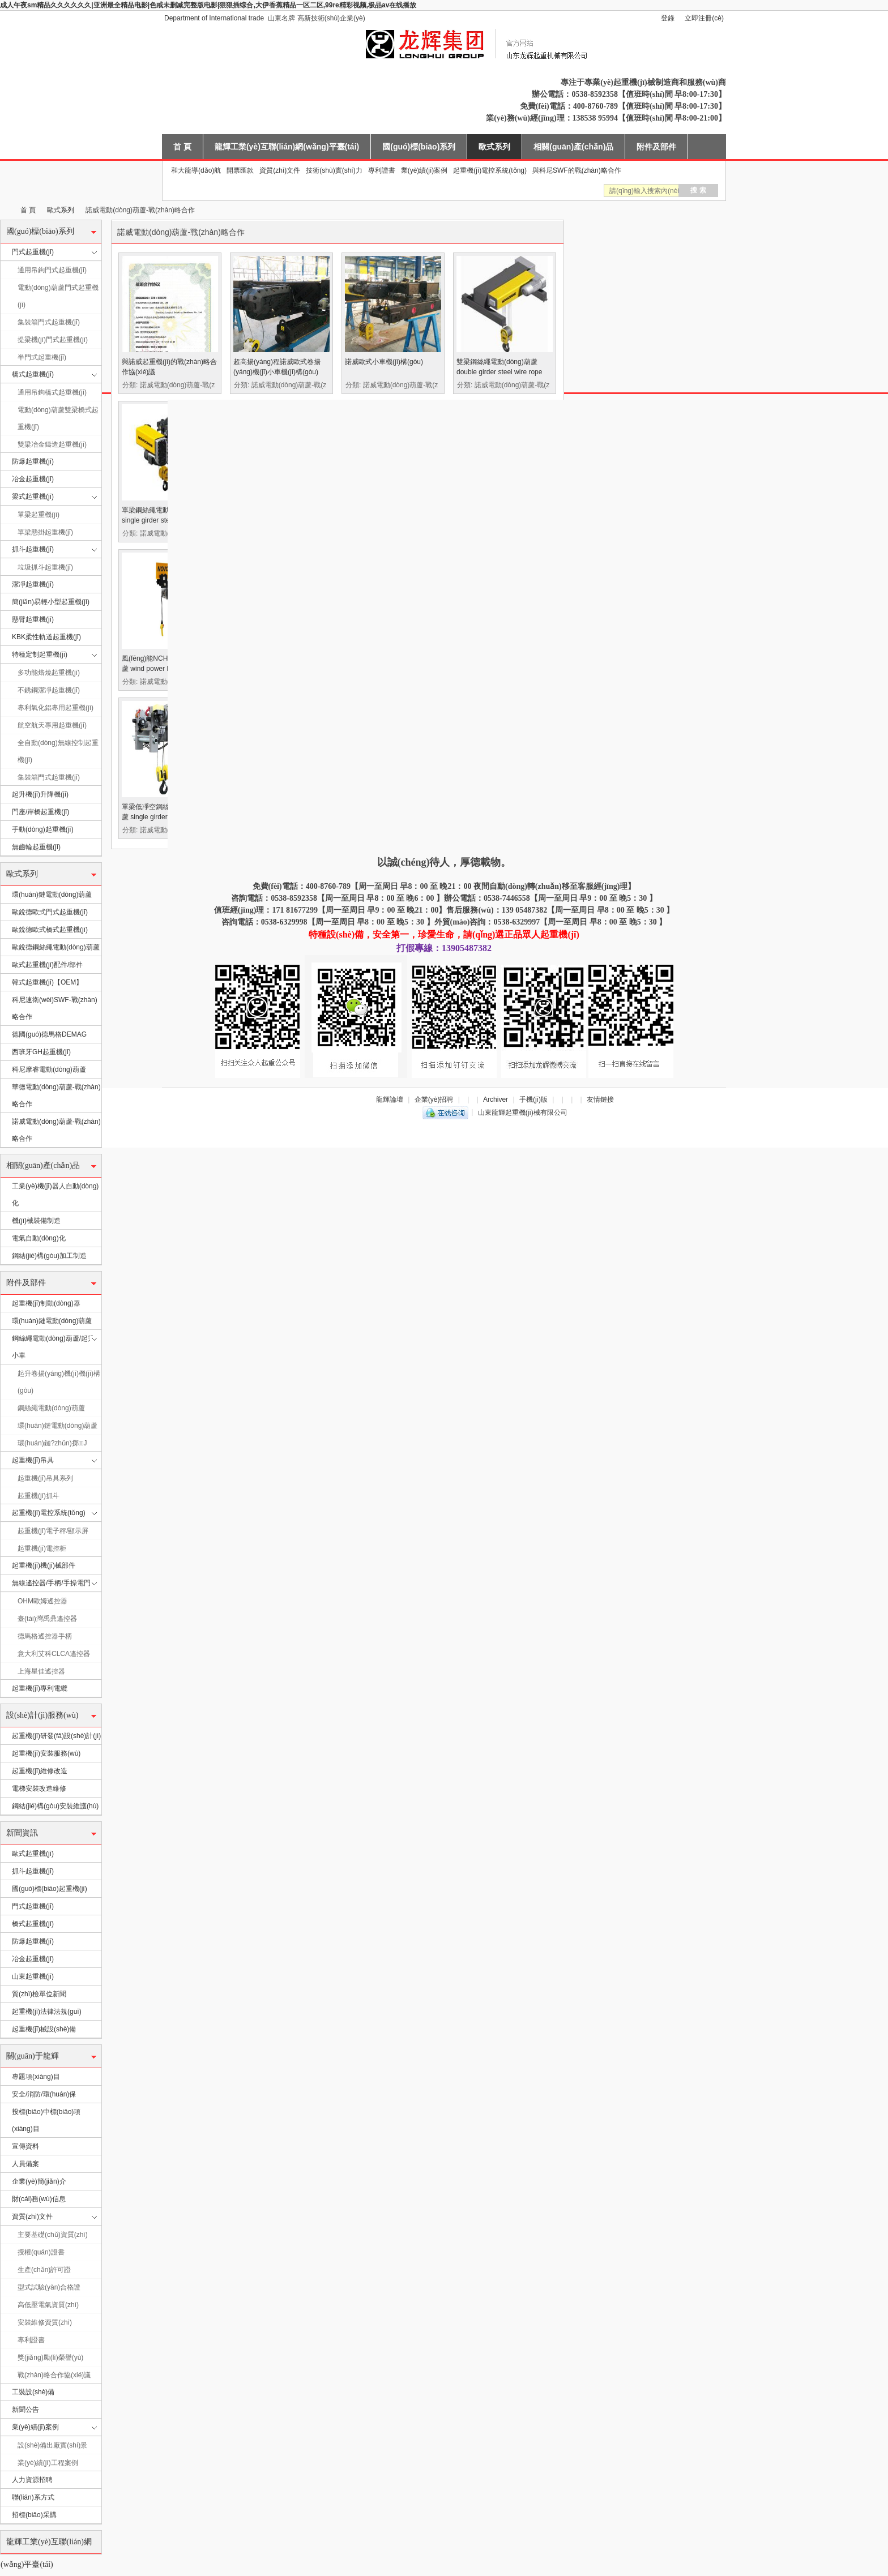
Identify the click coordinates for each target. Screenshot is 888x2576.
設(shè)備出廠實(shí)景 (52, 2445)
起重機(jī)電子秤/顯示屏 (53, 1531)
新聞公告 (25, 2410)
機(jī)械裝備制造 (36, 1221)
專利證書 (381, 170)
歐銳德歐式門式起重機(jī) (50, 912)
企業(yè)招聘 (434, 1099)
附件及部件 (656, 146)
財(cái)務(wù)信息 (39, 2199)
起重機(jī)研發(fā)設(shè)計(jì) (56, 1736)
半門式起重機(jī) (42, 357)
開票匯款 (240, 170)
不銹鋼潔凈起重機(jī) (49, 690)
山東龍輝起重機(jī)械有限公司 (4, 210)
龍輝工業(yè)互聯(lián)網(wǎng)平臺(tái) (287, 146)
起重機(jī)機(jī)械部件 (43, 1565)
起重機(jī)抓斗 (38, 1496)
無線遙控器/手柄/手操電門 (51, 1583)
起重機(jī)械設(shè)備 (44, 2029)
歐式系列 (494, 146)
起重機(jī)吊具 (33, 1460)
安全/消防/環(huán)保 (44, 2094)
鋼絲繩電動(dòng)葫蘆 (51, 1408)
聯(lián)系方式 (33, 2497)
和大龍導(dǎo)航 (196, 170)
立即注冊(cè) (704, 18)
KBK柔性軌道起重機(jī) (46, 637)
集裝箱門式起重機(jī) (49, 322)
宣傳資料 (25, 2146)
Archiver (495, 1099)
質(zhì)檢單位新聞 (39, 1994)
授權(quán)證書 (41, 2252)
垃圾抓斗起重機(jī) (45, 567)
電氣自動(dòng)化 (39, 1238)
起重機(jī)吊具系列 (45, 1478)
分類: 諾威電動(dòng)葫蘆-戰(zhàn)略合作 (171, 385)
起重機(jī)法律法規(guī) (47, 2012)
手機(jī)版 (533, 1099)
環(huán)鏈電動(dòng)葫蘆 (52, 894)
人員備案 (25, 2164)
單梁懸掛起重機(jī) (45, 532)
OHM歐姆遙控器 (42, 1601)
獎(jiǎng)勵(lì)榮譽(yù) (50, 2357)
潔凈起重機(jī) (33, 584)
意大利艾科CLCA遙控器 (54, 1654)
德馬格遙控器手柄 (45, 1636)
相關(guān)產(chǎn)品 (573, 146)
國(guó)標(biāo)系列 (418, 146)
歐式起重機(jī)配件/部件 (47, 965)
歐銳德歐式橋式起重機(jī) (50, 930)
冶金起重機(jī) (33, 479)
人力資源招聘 (32, 2480)
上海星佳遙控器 (41, 1671)
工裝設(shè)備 (33, 2392)
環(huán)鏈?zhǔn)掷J (52, 1443)
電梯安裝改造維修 (39, 1788)
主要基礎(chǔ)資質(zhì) (53, 2235)
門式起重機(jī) (33, 252)
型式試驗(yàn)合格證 (49, 2287)
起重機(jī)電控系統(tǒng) (490, 170)
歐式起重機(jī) (33, 1854)
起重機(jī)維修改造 (39, 1771)
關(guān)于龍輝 (32, 2056)
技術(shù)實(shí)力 (334, 170)
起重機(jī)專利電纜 (39, 1688)
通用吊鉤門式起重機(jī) (52, 270)
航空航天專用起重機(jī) (52, 725)
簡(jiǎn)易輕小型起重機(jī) (50, 602)
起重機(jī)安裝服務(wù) (46, 1753)
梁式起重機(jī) (33, 496)
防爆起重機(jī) (33, 461)
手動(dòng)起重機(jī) (43, 829)
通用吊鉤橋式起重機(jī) (52, 392)
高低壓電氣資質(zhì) (48, 2305)
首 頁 (182, 146)
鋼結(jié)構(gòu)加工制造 (49, 1256)
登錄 (667, 18)
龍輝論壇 (389, 1099)
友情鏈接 (600, 1099)
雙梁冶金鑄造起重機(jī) (52, 444)
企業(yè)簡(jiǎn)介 (39, 2181)
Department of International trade (214, 18)
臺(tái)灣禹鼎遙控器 (47, 1619)
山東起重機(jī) (33, 1976)
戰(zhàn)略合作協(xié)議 (54, 2375)
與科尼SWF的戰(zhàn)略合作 (576, 170)
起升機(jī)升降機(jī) (40, 794)
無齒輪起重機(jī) (36, 847)
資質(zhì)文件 (279, 170)
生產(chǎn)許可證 (44, 2270)
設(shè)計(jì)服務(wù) (42, 1715)
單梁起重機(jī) (38, 515)
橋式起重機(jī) (33, 374)
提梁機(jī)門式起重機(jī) (53, 340)
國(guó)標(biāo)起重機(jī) (49, 1889)
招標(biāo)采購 (34, 2515)
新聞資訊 (22, 1833)
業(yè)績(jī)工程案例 (48, 2463)
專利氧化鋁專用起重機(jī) (55, 708)
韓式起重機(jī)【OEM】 (47, 982)
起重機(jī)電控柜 (42, 1548)
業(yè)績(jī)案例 (424, 170)
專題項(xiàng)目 (36, 2077)
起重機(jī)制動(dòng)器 (46, 1303)
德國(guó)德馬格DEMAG (49, 1034)
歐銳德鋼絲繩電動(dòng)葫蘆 (56, 947)
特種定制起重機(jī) (39, 654)
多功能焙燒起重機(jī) (49, 673)
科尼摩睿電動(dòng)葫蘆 (49, 1069)
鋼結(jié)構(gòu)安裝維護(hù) (55, 1806)
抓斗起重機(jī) (33, 549)
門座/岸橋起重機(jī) (40, 812)
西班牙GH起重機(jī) (41, 1052)
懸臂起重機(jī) (33, 619)
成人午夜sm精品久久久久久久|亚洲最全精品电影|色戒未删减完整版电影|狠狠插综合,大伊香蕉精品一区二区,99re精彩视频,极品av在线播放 (208, 5)
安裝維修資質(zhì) (45, 2322)
